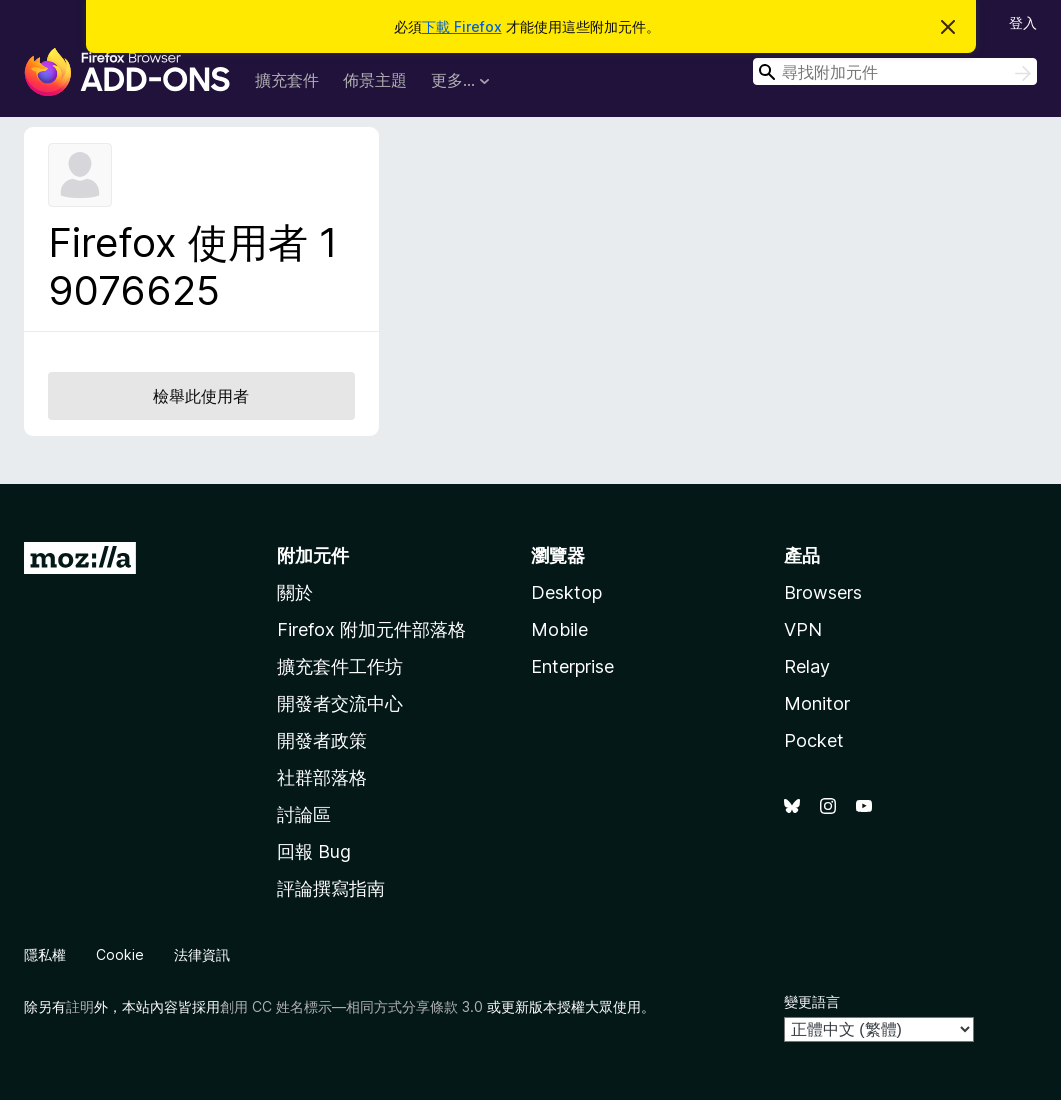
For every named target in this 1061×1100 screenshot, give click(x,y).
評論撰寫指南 (331, 888)
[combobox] (895, 71)
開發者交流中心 (340, 703)
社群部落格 (322, 777)
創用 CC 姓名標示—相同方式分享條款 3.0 (351, 1006)
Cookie (120, 954)
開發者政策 (322, 740)
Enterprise (572, 666)
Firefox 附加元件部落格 (371, 629)
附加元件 (313, 555)
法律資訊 (202, 954)
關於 (295, 592)
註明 (80, 1006)
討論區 (304, 814)
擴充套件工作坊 (340, 666)
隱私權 (45, 954)
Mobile (559, 629)
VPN (803, 629)
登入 (1023, 22)
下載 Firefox (462, 26)
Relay (807, 666)
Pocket (814, 740)
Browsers (823, 592)
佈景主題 (375, 80)
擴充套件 (287, 80)
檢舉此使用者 (201, 396)
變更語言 (812, 1001)
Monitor (817, 703)
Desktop (566, 592)
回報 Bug (314, 851)
